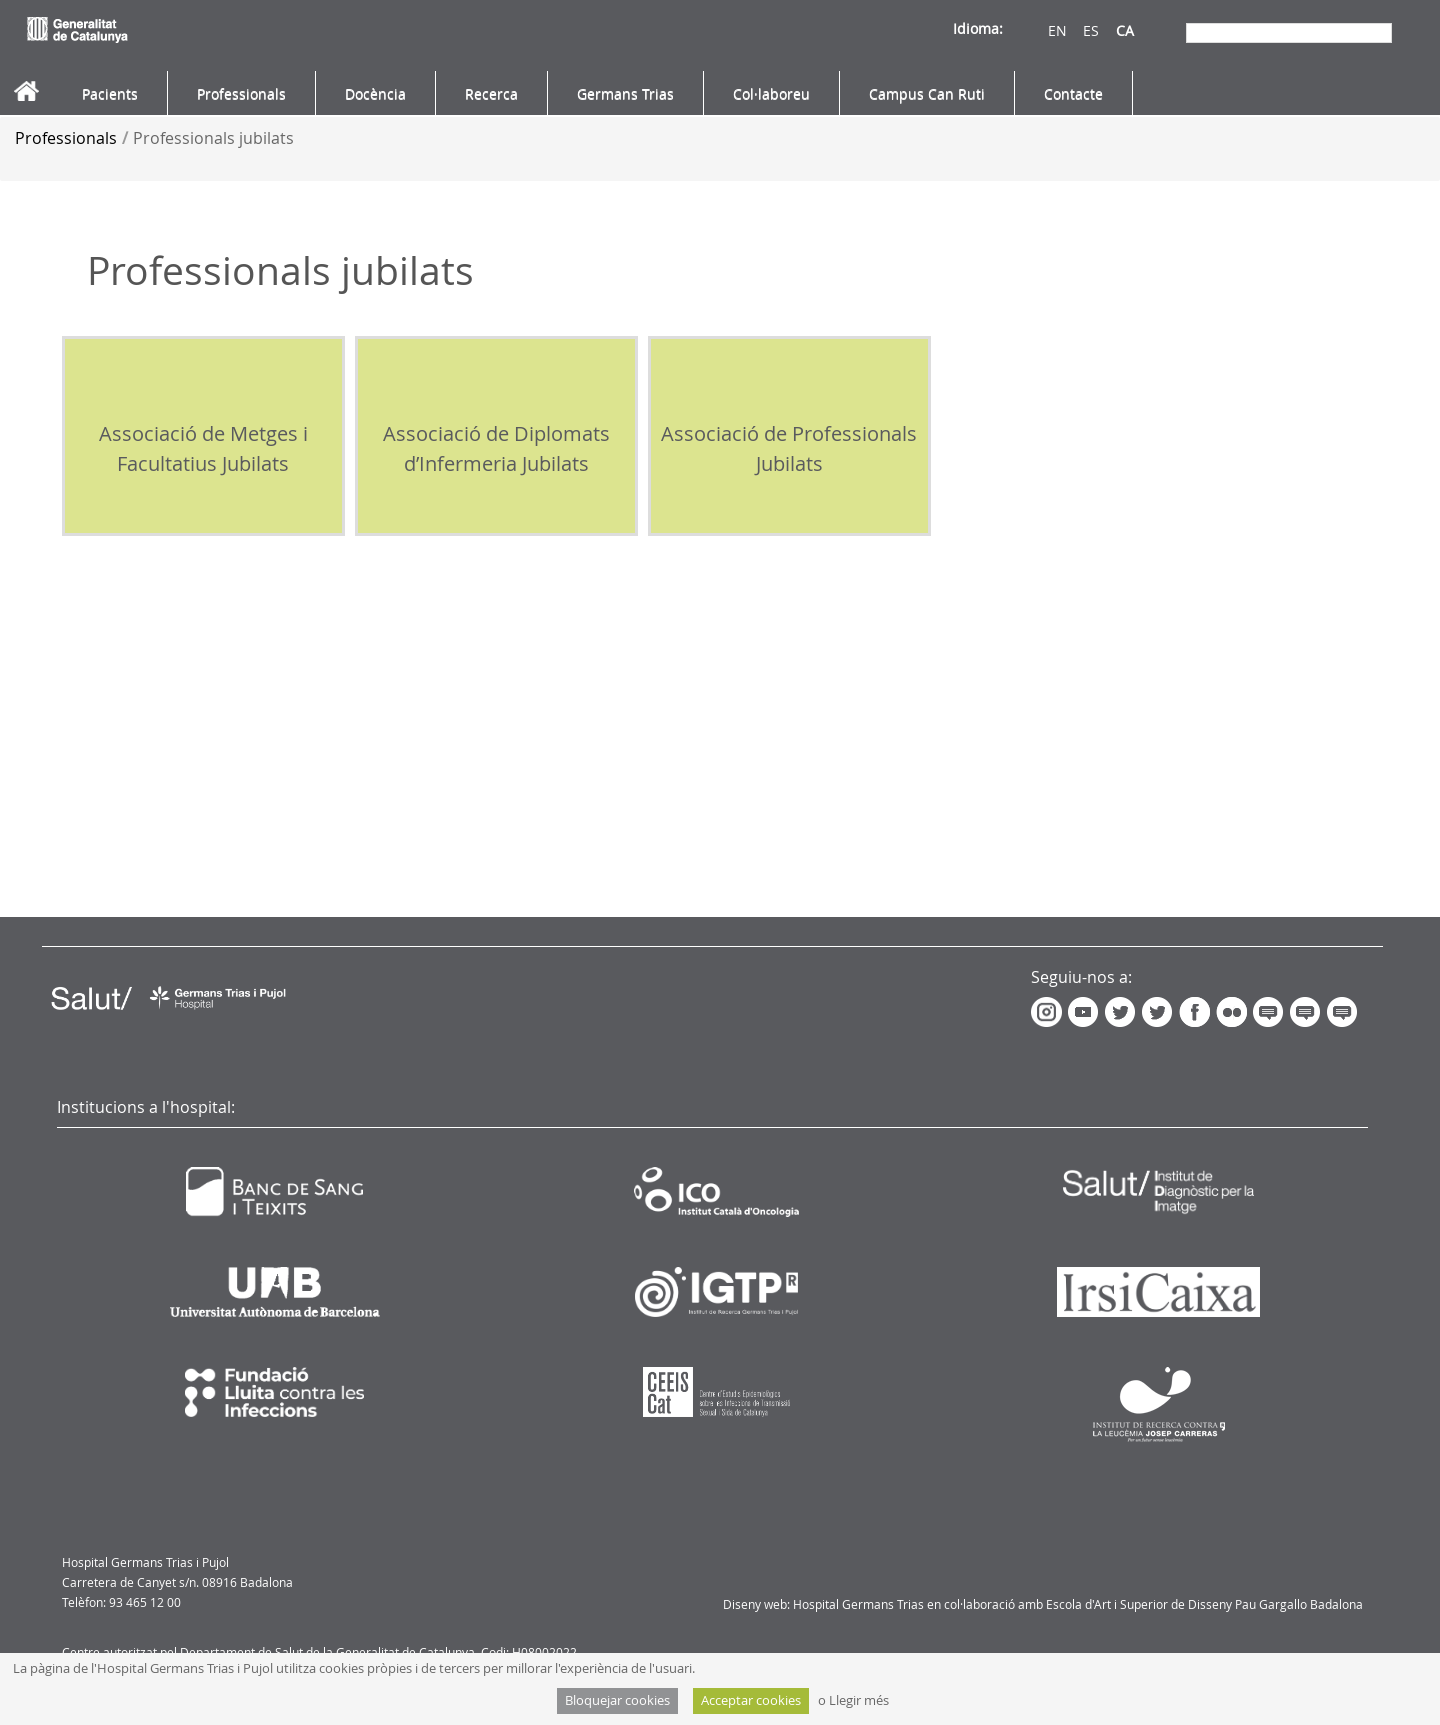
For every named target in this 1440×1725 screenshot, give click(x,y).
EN (1041, 30)
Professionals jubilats (213, 138)
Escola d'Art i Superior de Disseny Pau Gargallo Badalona (1204, 1604)
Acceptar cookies (751, 1700)
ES (1075, 30)
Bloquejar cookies (617, 1700)
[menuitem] (110, 94)
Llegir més (859, 1700)
